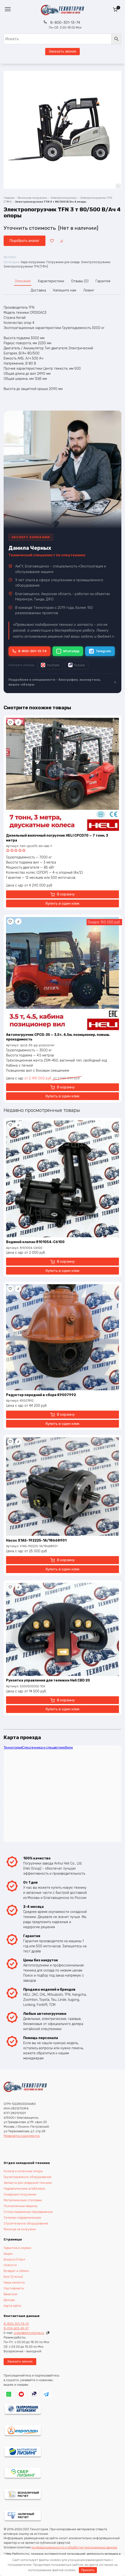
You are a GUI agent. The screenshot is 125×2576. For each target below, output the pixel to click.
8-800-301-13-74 (65, 24)
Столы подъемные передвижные (28, 2212)
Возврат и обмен (16, 2271)
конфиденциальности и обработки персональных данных (74, 2547)
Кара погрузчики (33, 262)
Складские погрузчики (20, 2194)
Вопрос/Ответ (14, 2259)
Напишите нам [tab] (64, 290)
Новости (10, 2265)
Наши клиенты (14, 2282)
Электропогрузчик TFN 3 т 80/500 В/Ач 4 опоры (50, 201)
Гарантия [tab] (103, 281)
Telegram (100, 651)
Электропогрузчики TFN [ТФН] (26, 266)
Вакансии (10, 2294)
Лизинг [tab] (88, 290)
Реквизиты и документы (22, 2136)
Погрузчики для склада (63, 262)
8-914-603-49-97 (16, 2328)
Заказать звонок (62, 51)
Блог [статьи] (13, 2276)
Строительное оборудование (26, 2223)
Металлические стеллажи (23, 2200)
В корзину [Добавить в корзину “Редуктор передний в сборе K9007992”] (66, 1414)
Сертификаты (14, 2288)
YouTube (50, 665)
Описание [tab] (23, 281)
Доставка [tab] (38, 290)
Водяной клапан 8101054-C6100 (35, 1242)
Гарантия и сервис (17, 2248)
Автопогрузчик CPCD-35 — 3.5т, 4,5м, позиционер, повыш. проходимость (58, 1037)
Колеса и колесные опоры (23, 2171)
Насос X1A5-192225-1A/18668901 (36, 1540)
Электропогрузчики (64, 197)
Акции (8, 2253)
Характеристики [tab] (51, 281)
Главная (9, 197)
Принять (87, 2570)
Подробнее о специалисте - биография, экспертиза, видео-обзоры (62, 682)
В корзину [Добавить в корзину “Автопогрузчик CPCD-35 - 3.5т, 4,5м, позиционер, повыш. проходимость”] (66, 1087)
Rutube (76, 665)
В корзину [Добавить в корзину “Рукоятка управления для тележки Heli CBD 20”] (66, 1700)
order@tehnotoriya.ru (29, 2333)
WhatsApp (67, 651)
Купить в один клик (62, 903)
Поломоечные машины (20, 2206)
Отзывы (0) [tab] (79, 281)
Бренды (9, 2300)
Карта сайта (12, 2306)
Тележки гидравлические (22, 2217)
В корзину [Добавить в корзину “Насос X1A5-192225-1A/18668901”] (66, 1560)
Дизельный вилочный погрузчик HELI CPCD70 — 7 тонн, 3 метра (57, 837)
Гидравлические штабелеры (24, 2188)
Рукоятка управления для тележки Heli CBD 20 (48, 1680)
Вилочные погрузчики (32, 197)
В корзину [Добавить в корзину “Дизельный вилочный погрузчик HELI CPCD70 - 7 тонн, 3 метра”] (66, 894)
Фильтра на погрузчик (20, 2229)
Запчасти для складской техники (28, 2183)
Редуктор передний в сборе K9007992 (41, 1395)
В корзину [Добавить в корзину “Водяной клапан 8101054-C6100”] (66, 1261)
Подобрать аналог (24, 241)
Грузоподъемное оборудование (27, 2177)
